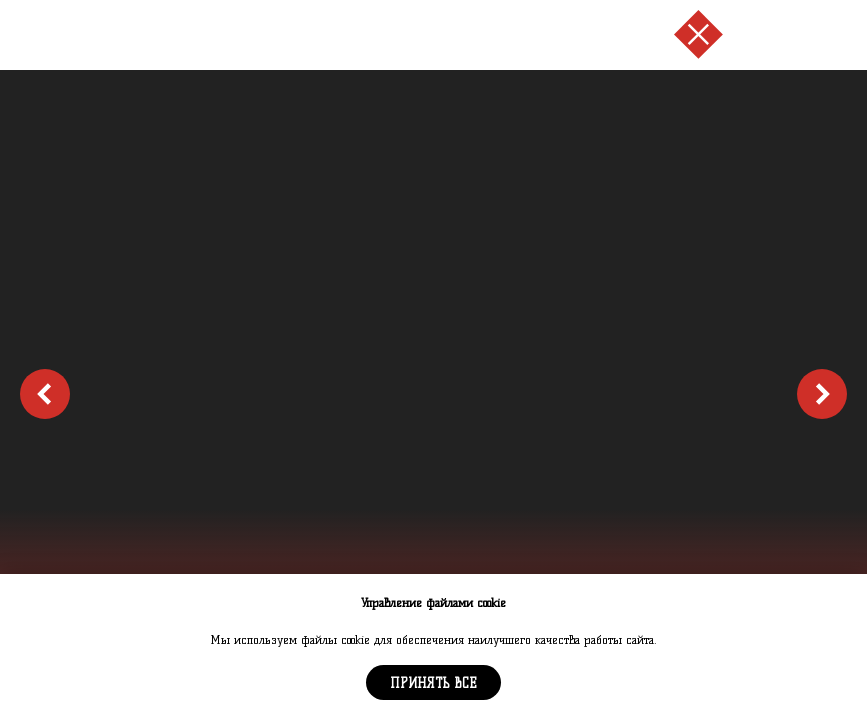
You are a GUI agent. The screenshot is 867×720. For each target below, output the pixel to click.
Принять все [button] (433, 683)
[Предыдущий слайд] (45, 394)
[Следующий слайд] (822, 394)
